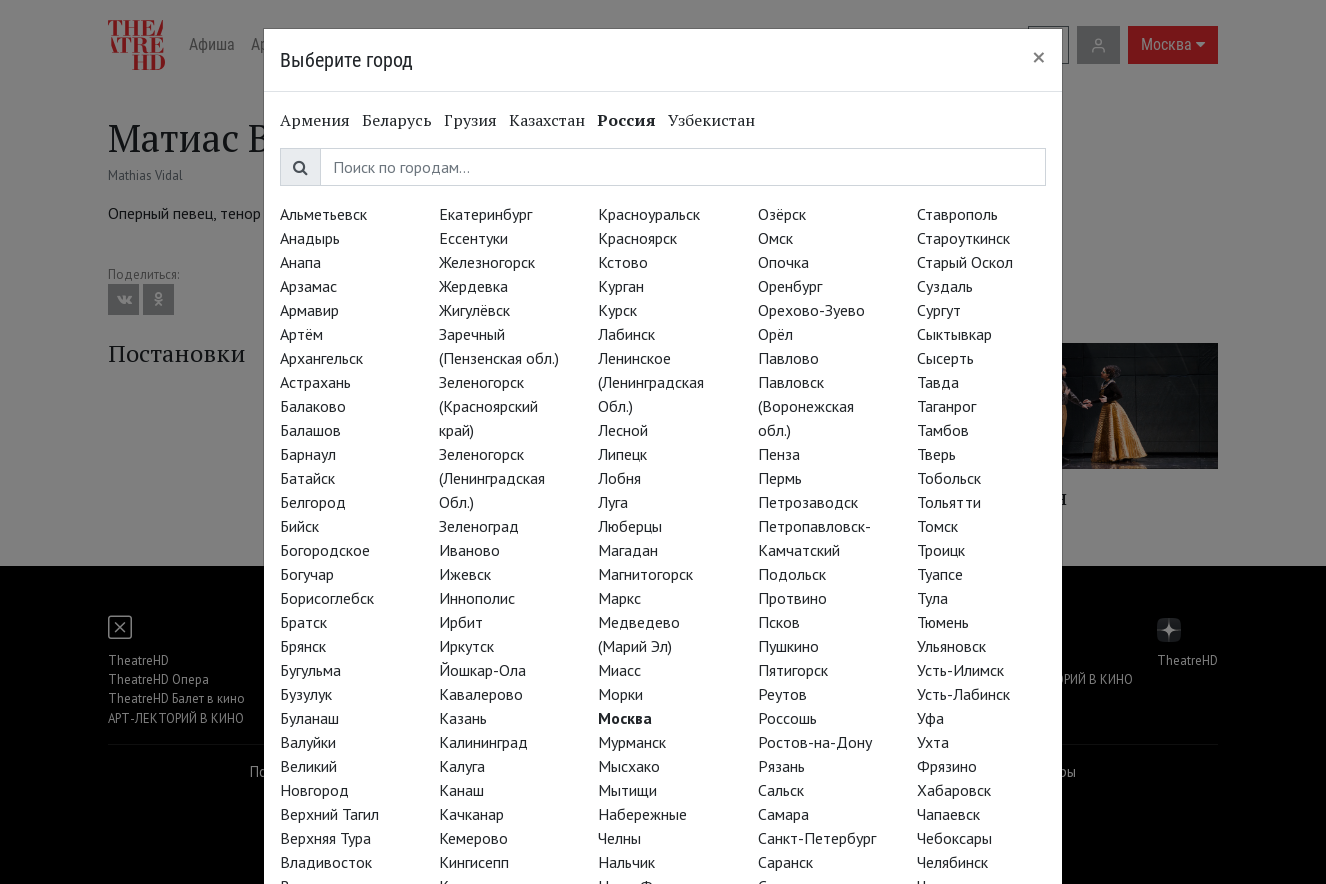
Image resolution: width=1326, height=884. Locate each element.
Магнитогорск (645, 574)
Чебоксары (954, 838)
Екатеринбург (485, 214)
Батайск (307, 478)
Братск (303, 622)
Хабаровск (954, 790)
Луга (613, 502)
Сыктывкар (954, 334)
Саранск (785, 862)
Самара (783, 814)
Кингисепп (474, 862)
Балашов (310, 430)
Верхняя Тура (325, 838)
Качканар (471, 814)
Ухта (933, 742)
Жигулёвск (474, 310)
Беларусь (397, 120)
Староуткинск (963, 238)
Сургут (939, 310)
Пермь (780, 478)
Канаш (461, 790)
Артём (301, 334)
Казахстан (547, 120)
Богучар (307, 574)
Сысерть (945, 358)
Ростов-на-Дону (815, 742)
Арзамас (308, 286)
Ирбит (461, 622)
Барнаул (308, 454)
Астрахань (315, 382)
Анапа (300, 262)
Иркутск (466, 646)
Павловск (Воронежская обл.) (806, 406)
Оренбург (790, 286)
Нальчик (626, 862)
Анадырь (310, 238)
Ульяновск (951, 646)
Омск (775, 238)
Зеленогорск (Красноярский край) (488, 406)
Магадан (628, 550)
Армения (315, 120)
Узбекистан (711, 120)
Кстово (623, 262)
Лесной (623, 430)
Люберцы (630, 526)
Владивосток (326, 862)
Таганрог (946, 406)
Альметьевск (323, 214)
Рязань (781, 766)
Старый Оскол (965, 262)
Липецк (622, 454)
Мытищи (627, 790)
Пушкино (788, 646)
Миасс (619, 670)
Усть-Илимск (960, 670)
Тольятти (949, 502)
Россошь (787, 718)
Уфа (930, 718)
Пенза (779, 454)
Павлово (788, 358)
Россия (626, 120)
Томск (937, 526)
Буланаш (309, 718)
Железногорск (487, 262)
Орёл (775, 334)
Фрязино (947, 766)
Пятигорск (793, 670)
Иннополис (477, 598)
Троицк (941, 550)
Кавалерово (481, 694)
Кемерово (473, 838)
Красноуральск (649, 214)
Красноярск (637, 238)
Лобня (619, 478)
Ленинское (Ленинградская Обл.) (651, 382)
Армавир (309, 310)
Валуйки (308, 742)
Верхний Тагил (329, 814)
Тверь (936, 454)
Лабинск (626, 334)
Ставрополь (957, 214)
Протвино (792, 598)
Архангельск (321, 358)
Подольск (792, 574)
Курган (621, 286)
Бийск (299, 526)
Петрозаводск (808, 502)
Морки (620, 694)
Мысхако (629, 766)
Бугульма (310, 670)
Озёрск (782, 214)
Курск (617, 310)
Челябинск (952, 862)
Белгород (313, 502)
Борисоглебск (327, 598)
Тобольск (949, 478)
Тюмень (943, 622)
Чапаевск (948, 814)
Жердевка (473, 286)
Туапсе (940, 574)
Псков (779, 622)
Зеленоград (479, 526)
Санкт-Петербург (817, 838)
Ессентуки (473, 238)
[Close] (1039, 57)
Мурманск (632, 742)
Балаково (313, 406)
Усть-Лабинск (963, 694)
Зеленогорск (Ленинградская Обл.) (492, 478)
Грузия (470, 120)
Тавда (938, 382)
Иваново (469, 550)
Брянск (303, 646)
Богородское (325, 550)
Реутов (782, 694)
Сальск (781, 790)
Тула (932, 598)
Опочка (783, 262)
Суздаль (945, 286)
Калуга (462, 766)
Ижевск (465, 574)
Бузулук (306, 694)
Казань (463, 718)
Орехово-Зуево (811, 310)
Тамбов (943, 430)
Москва (625, 718)
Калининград (483, 742)
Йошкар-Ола (482, 670)
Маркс (619, 598)
